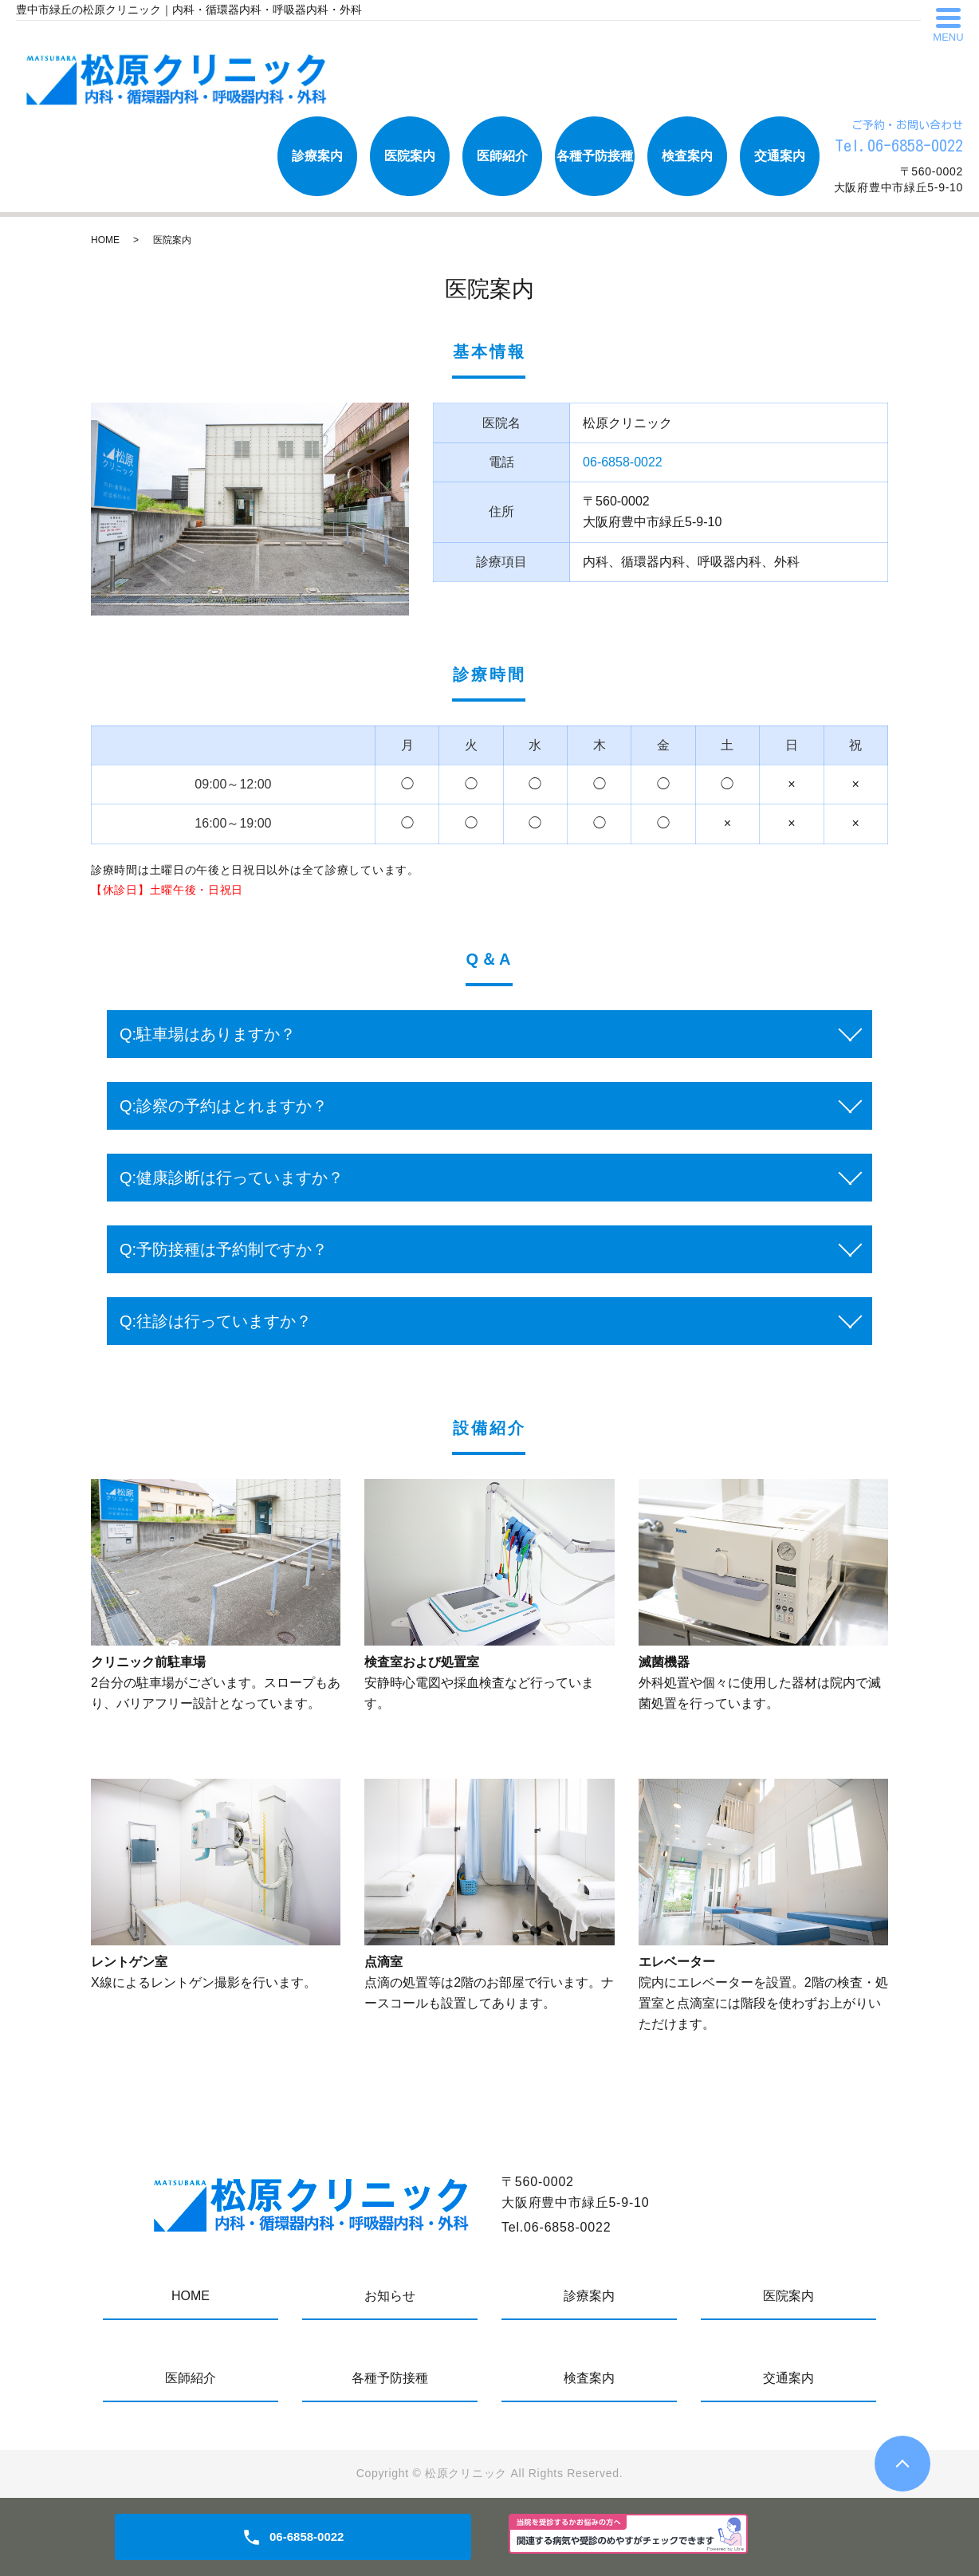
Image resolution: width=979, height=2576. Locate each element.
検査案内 (687, 156)
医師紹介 (502, 156)
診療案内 (317, 156)
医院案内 (409, 156)
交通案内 (779, 156)
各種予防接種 (594, 156)
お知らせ (389, 2296)
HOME (105, 240)
